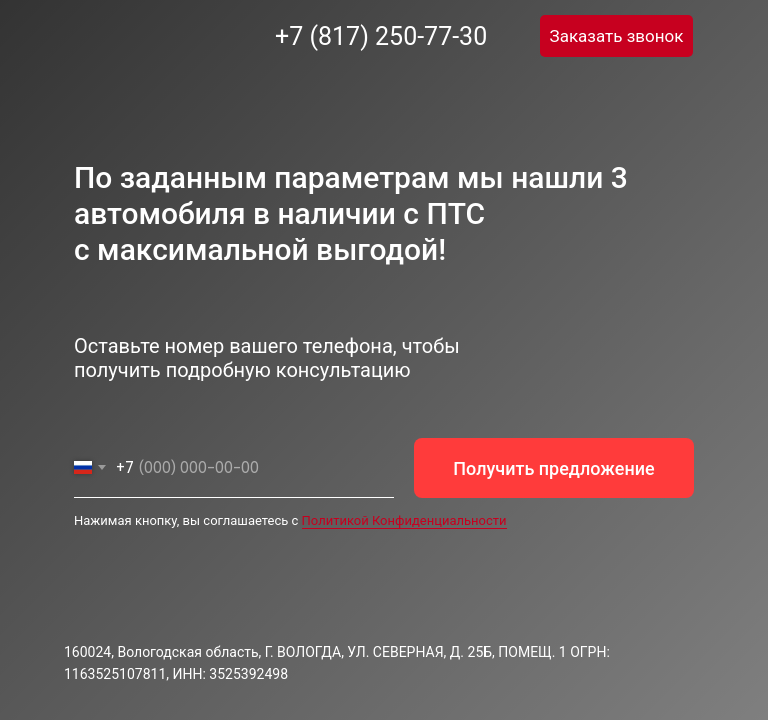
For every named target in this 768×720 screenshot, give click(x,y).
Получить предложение (553, 468)
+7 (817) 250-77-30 (381, 36)
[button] (616, 36)
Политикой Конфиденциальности (404, 520)
